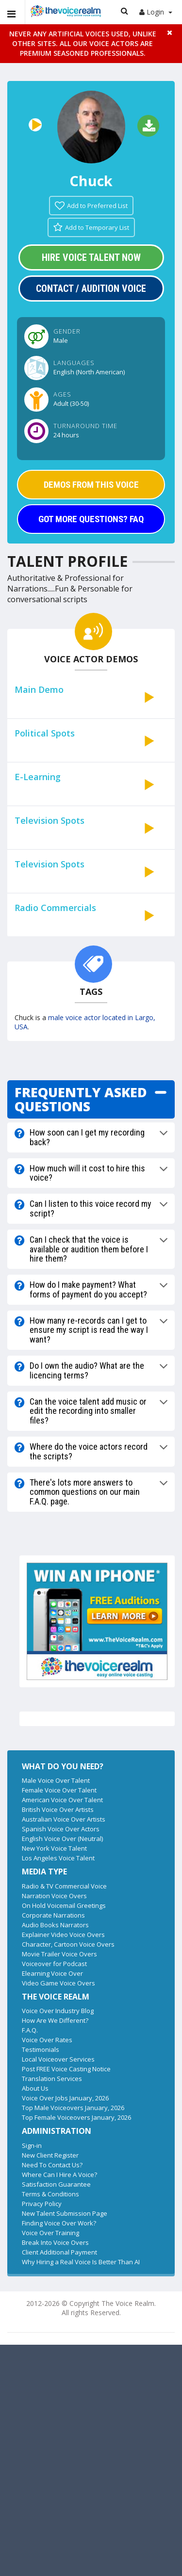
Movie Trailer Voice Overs (59, 1954)
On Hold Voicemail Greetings (64, 1905)
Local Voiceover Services (58, 2059)
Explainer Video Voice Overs (63, 1934)
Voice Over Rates (47, 2039)
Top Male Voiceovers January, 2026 (73, 2107)
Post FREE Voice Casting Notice (66, 2068)
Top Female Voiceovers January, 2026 (76, 2117)
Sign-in (32, 2145)
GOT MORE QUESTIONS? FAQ (91, 519)
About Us (35, 2088)
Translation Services (52, 2078)
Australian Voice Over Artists (63, 1819)
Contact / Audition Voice (91, 288)
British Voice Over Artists (58, 1809)
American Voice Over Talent (62, 1799)
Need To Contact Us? (52, 2164)
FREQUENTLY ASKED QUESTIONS (81, 1099)
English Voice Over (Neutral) (62, 1838)
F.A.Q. (30, 2030)
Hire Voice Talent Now (91, 257)
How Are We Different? (55, 2020)
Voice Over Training (50, 2232)
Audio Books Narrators (55, 1924)
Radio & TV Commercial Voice (64, 1886)
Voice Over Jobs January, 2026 (65, 2098)
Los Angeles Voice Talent (58, 1858)
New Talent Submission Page (64, 2213)
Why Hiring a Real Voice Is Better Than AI (81, 2261)
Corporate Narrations (53, 1915)
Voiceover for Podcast (54, 1963)
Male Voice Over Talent (56, 1780)
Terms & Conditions (50, 2194)
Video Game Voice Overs (58, 1983)
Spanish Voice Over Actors (60, 1828)
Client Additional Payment (59, 2252)
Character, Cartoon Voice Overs (68, 1944)
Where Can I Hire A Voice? (59, 2174)
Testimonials (40, 2049)
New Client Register (50, 2155)
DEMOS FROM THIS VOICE (91, 484)
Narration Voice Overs (54, 1895)
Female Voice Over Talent (59, 1790)
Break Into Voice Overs (55, 2242)
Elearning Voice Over (52, 1973)
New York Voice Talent (54, 1848)
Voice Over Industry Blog (58, 2010)
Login (155, 11)
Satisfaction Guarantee (56, 2184)
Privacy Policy (42, 2203)
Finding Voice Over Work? (59, 2223)
